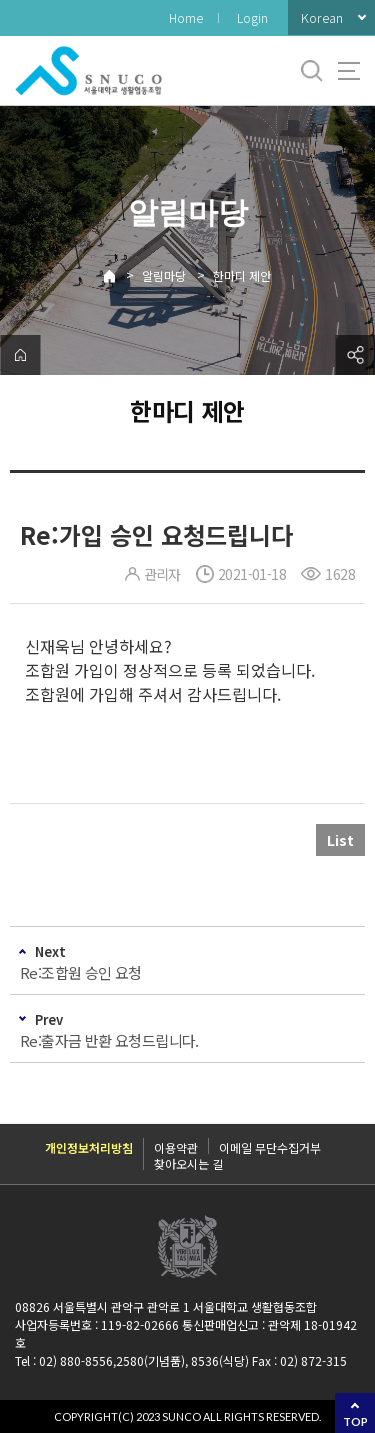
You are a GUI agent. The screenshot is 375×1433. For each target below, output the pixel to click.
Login (252, 17)
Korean (322, 17)
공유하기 (355, 355)
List (340, 840)
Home (186, 17)
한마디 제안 (242, 275)
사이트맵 (349, 71)
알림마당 (164, 275)
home (20, 355)
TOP (355, 1421)
